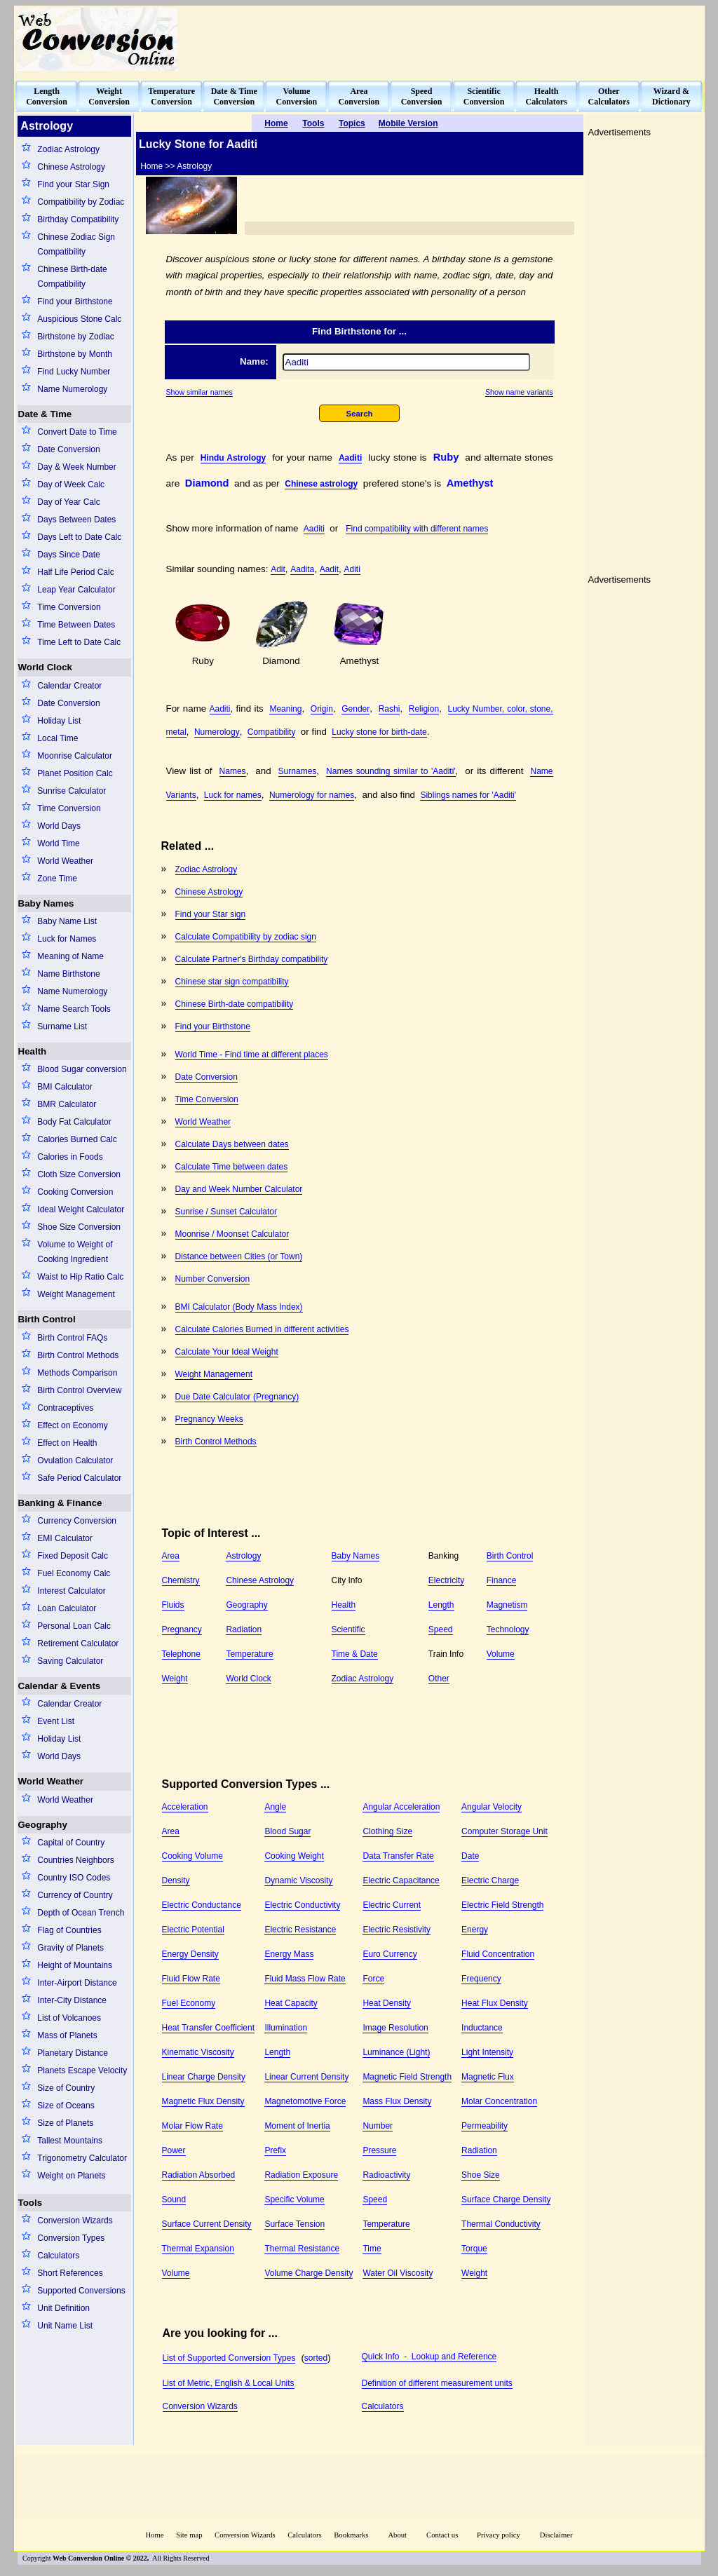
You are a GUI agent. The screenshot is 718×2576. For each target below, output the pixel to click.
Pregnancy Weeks (209, 1419)
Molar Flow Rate (192, 2126)
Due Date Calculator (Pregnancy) (237, 1397)
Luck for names (233, 795)
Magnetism (507, 1605)
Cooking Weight (294, 1856)
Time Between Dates (76, 625)
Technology (508, 1629)
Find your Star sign (210, 914)
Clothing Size (387, 1831)
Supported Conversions (81, 2291)
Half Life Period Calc (75, 572)
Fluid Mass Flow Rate (304, 1979)
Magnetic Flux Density (203, 2101)
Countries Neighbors (75, 1860)
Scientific (348, 1629)
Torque (474, 2248)
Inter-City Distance (72, 2000)
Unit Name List (65, 2326)
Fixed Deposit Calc (72, 1556)
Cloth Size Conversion (79, 1174)
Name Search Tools (74, 1009)
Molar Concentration (499, 2101)
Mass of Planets (67, 2035)
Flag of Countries (69, 1930)
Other (438, 1678)
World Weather (65, 861)
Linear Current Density (306, 2077)
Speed (440, 1629)
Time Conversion (68, 607)
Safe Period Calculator (79, 1478)
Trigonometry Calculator (82, 2158)
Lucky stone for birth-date (379, 732)
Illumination (285, 2028)
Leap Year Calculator (76, 590)
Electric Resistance (300, 1929)
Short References (69, 2273)
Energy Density (190, 1954)
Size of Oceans (65, 2105)
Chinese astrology (321, 484)
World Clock (45, 667)
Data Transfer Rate (398, 1856)
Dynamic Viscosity (298, 1880)
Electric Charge (490, 1880)
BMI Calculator (65, 1087)
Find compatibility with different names (417, 529)
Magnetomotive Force (305, 2101)
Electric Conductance (201, 1905)
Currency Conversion (76, 1521)
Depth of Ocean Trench (80, 1913)
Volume (501, 1654)
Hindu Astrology (233, 458)
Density (176, 1880)
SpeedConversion (421, 96)
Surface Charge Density (505, 2199)
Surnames (297, 771)
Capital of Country (70, 1843)
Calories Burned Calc (76, 1139)
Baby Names (46, 903)
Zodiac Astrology (68, 149)
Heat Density (387, 2003)
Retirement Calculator (77, 1643)
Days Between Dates (76, 519)
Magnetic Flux (487, 2077)
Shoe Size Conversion (79, 1227)
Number (378, 2126)
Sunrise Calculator (71, 791)
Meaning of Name (70, 956)
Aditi (352, 569)
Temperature (249, 1654)
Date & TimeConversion (234, 96)
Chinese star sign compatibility (232, 982)
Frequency (481, 1979)
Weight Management (76, 1294)
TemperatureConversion (171, 96)
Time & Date (355, 1654)
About (397, 2535)
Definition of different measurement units (437, 2383)
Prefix (275, 2150)
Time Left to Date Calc (79, 642)
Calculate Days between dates (232, 1144)
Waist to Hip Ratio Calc (80, 1277)
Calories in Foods (69, 1157)
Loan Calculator (66, 1608)
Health (32, 1051)
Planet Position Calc (74, 773)
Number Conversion (212, 1279)
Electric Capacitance (401, 1880)
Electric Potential (193, 1929)
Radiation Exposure (301, 2175)
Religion (424, 709)
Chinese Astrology (71, 167)
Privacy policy (498, 2535)
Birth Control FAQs (72, 1338)
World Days (59, 826)
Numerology (217, 732)
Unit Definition (63, 2308)
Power (174, 2150)
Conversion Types (70, 2238)
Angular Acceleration (401, 1807)
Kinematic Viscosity (198, 2052)
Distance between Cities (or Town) (239, 1256)
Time (372, 2248)
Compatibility (272, 732)
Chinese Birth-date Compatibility (72, 276)
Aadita (302, 569)
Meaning (285, 709)
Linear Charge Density (203, 2077)
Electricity (446, 1580)
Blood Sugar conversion (81, 1069)
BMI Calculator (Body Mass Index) (239, 1307)
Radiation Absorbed (199, 2175)
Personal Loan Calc (74, 1626)
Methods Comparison (77, 1373)
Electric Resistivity (397, 1929)
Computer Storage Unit (504, 1831)
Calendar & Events (59, 1686)
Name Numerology (72, 389)
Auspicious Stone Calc (79, 319)
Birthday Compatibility (77, 219)
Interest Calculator (71, 1591)
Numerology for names (311, 795)
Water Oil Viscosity (398, 2273)
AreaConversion (359, 96)
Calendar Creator (69, 686)
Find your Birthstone (74, 301)
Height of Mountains (74, 1965)
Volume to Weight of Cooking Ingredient (74, 1252)
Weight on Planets (71, 2176)
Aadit (329, 569)
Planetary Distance (72, 2053)
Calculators (58, 2255)
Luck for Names (66, 939)
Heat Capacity (290, 2003)
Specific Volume (294, 2199)
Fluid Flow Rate (191, 1979)
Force (373, 1979)
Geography (42, 1824)
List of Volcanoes (69, 2018)
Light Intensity (487, 2052)
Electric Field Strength (502, 1905)
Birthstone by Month (74, 354)
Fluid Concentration (497, 1954)
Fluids (173, 1605)
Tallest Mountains (69, 2140)
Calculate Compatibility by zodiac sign (245, 937)
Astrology (243, 1556)
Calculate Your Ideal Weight (226, 1352)
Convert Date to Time (76, 432)
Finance (502, 1580)
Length (441, 1605)
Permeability (484, 2126)
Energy (474, 1929)
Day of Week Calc (70, 484)
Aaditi (350, 458)
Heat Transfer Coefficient (208, 2028)
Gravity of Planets (70, 1948)
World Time (58, 843)
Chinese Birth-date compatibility (234, 1004)
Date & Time (45, 414)
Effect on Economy (72, 1425)
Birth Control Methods (77, 1355)
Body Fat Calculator (74, 1122)
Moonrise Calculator (74, 756)
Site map (189, 2535)
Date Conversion (68, 449)
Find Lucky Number (73, 372)
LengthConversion (46, 96)
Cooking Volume (192, 1856)
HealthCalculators (546, 96)
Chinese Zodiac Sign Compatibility (76, 244)
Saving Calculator (70, 1661)
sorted (315, 2358)
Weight (175, 1678)
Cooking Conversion (75, 1192)
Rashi (389, 709)
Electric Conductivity (302, 1905)
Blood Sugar (287, 1831)
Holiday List (59, 721)
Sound (174, 2199)
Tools (30, 2202)
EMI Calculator (65, 1538)
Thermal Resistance (301, 2248)
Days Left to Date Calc (79, 537)
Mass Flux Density (397, 2101)
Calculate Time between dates (231, 1167)
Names (232, 771)
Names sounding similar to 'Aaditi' (391, 771)
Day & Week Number (76, 467)
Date (470, 1856)
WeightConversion (109, 96)
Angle (275, 1807)
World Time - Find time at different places (251, 1054)
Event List (55, 1721)
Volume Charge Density (308, 2273)
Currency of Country (74, 1895)
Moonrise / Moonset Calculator (232, 1234)
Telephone (181, 1654)
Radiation (244, 1629)
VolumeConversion (297, 96)
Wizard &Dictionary (671, 96)
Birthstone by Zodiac (75, 336)
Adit (278, 569)
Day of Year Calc (68, 502)
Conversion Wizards (74, 2220)
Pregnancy (182, 1629)
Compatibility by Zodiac (80, 202)
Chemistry (181, 1580)
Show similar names (199, 392)
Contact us (443, 2535)
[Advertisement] (447, 39)
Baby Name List (67, 921)
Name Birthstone (68, 974)
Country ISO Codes (73, 1878)
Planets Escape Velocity (82, 2070)
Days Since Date (68, 555)
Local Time (57, 738)
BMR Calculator (66, 1104)
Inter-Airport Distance (76, 1983)
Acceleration (185, 1807)
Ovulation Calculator (75, 1460)
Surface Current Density (207, 2224)
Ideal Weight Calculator (80, 1209)
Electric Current (392, 1905)
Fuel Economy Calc (73, 1573)
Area (171, 1556)
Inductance (482, 2028)
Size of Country (66, 2088)
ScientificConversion (484, 96)
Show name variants (519, 392)
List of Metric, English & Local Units (228, 2383)
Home (154, 2535)
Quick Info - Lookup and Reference (429, 2356)
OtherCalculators (609, 96)
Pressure (379, 2150)
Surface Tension (294, 2224)
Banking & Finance (60, 1503)
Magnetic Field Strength (407, 2077)
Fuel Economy (189, 2003)
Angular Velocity (491, 1807)
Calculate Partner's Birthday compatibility (251, 959)
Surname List (62, 1026)
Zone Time (57, 878)
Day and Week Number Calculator (239, 1189)
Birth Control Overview (79, 1390)
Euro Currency (389, 1954)
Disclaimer (556, 2535)
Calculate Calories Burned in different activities (262, 1329)
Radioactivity (386, 2175)
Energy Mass (288, 1954)
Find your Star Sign (73, 184)
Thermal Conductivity (501, 2224)
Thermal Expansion (198, 2248)
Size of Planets (65, 2123)
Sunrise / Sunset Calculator (226, 1211)
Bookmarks (351, 2535)
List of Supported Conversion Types (229, 2358)
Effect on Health (67, 1443)
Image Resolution (395, 2028)
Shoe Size (480, 2175)
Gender (355, 709)
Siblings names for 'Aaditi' (468, 795)
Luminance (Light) (396, 2052)
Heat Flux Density (494, 2003)
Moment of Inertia (297, 2126)
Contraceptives (65, 1408)
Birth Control (47, 1319)
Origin (322, 709)
